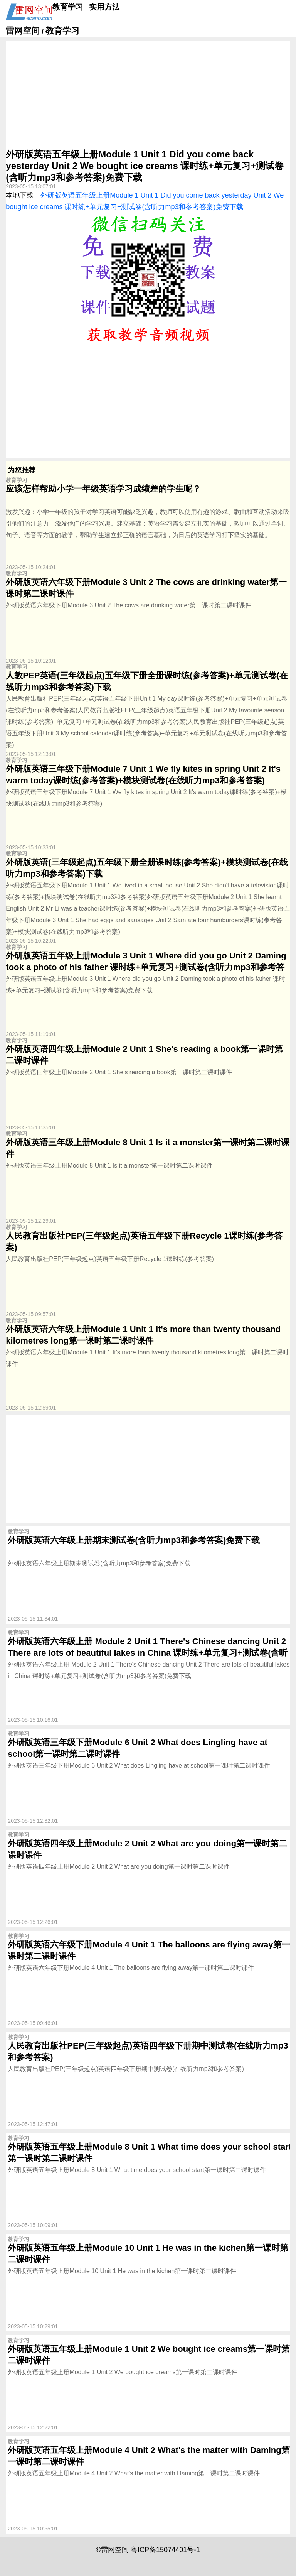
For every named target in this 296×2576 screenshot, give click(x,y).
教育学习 (67, 7)
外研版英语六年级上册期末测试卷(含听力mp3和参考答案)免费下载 (134, 1540)
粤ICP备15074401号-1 (165, 2550)
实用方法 (104, 7)
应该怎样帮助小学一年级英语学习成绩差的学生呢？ (103, 489)
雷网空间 (23, 30)
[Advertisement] (148, 95)
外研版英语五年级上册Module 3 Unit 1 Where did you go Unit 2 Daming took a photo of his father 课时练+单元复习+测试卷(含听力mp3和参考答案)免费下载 (146, 967)
